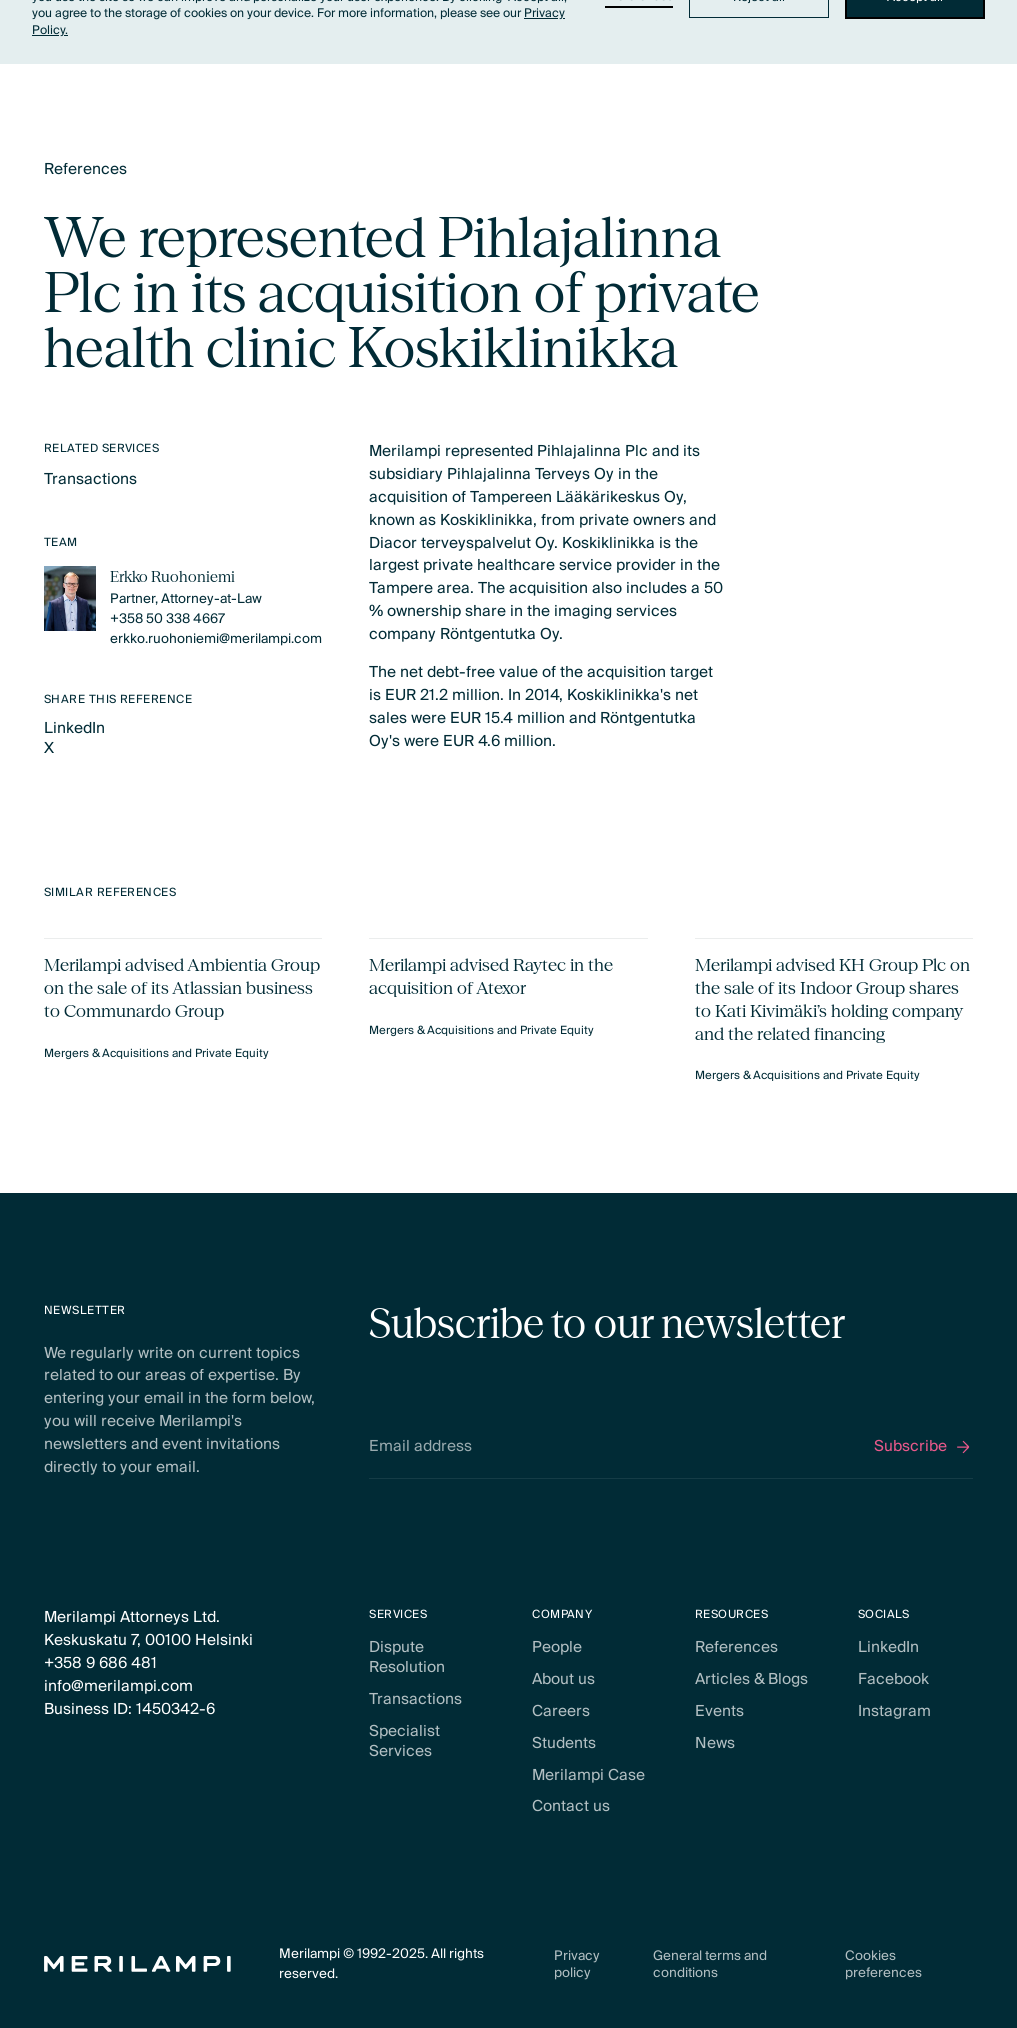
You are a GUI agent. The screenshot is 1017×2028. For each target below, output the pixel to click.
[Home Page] (137, 1964)
